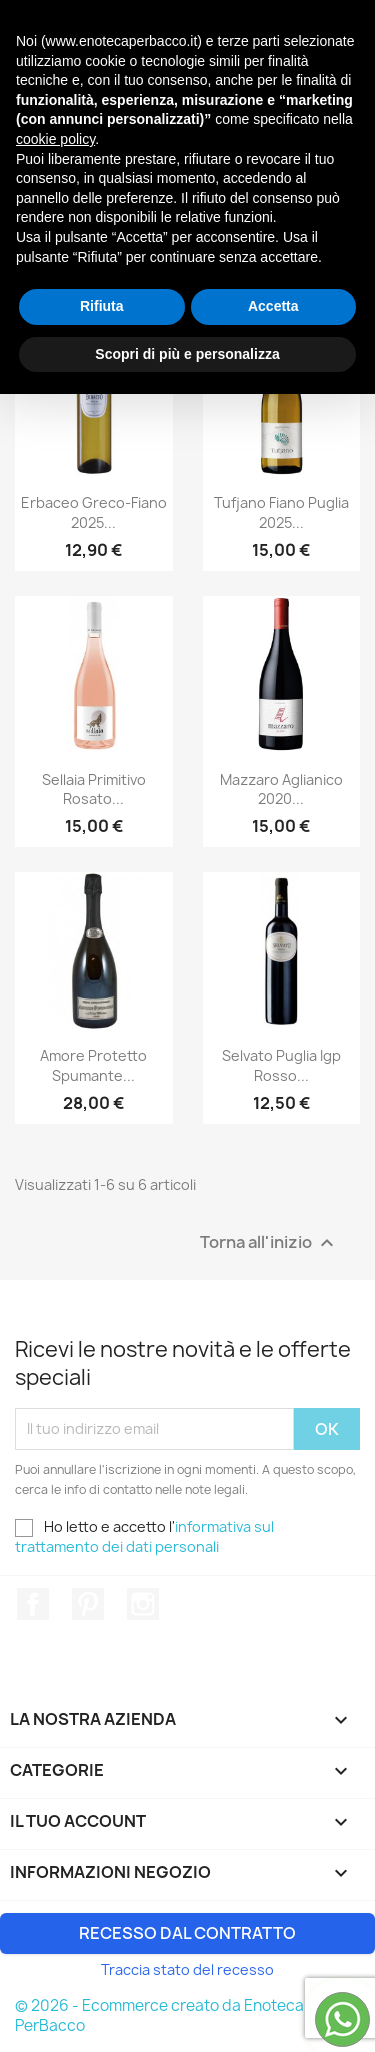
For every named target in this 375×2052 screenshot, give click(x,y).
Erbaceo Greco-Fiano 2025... (94, 512)
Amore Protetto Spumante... (93, 1065)
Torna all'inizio (269, 1242)
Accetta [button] (273, 1964)
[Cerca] (187, 90)
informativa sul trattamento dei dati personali (144, 1536)
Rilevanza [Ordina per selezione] (187, 242)
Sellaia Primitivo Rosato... (94, 789)
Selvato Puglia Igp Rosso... (281, 1065)
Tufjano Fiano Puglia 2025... (281, 512)
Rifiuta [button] (102, 1964)
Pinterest (88, 1604)
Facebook (33, 1604)
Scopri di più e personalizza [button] (187, 2011)
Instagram (143, 1604)
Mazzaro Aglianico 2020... (281, 789)
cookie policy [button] (55, 1797)
